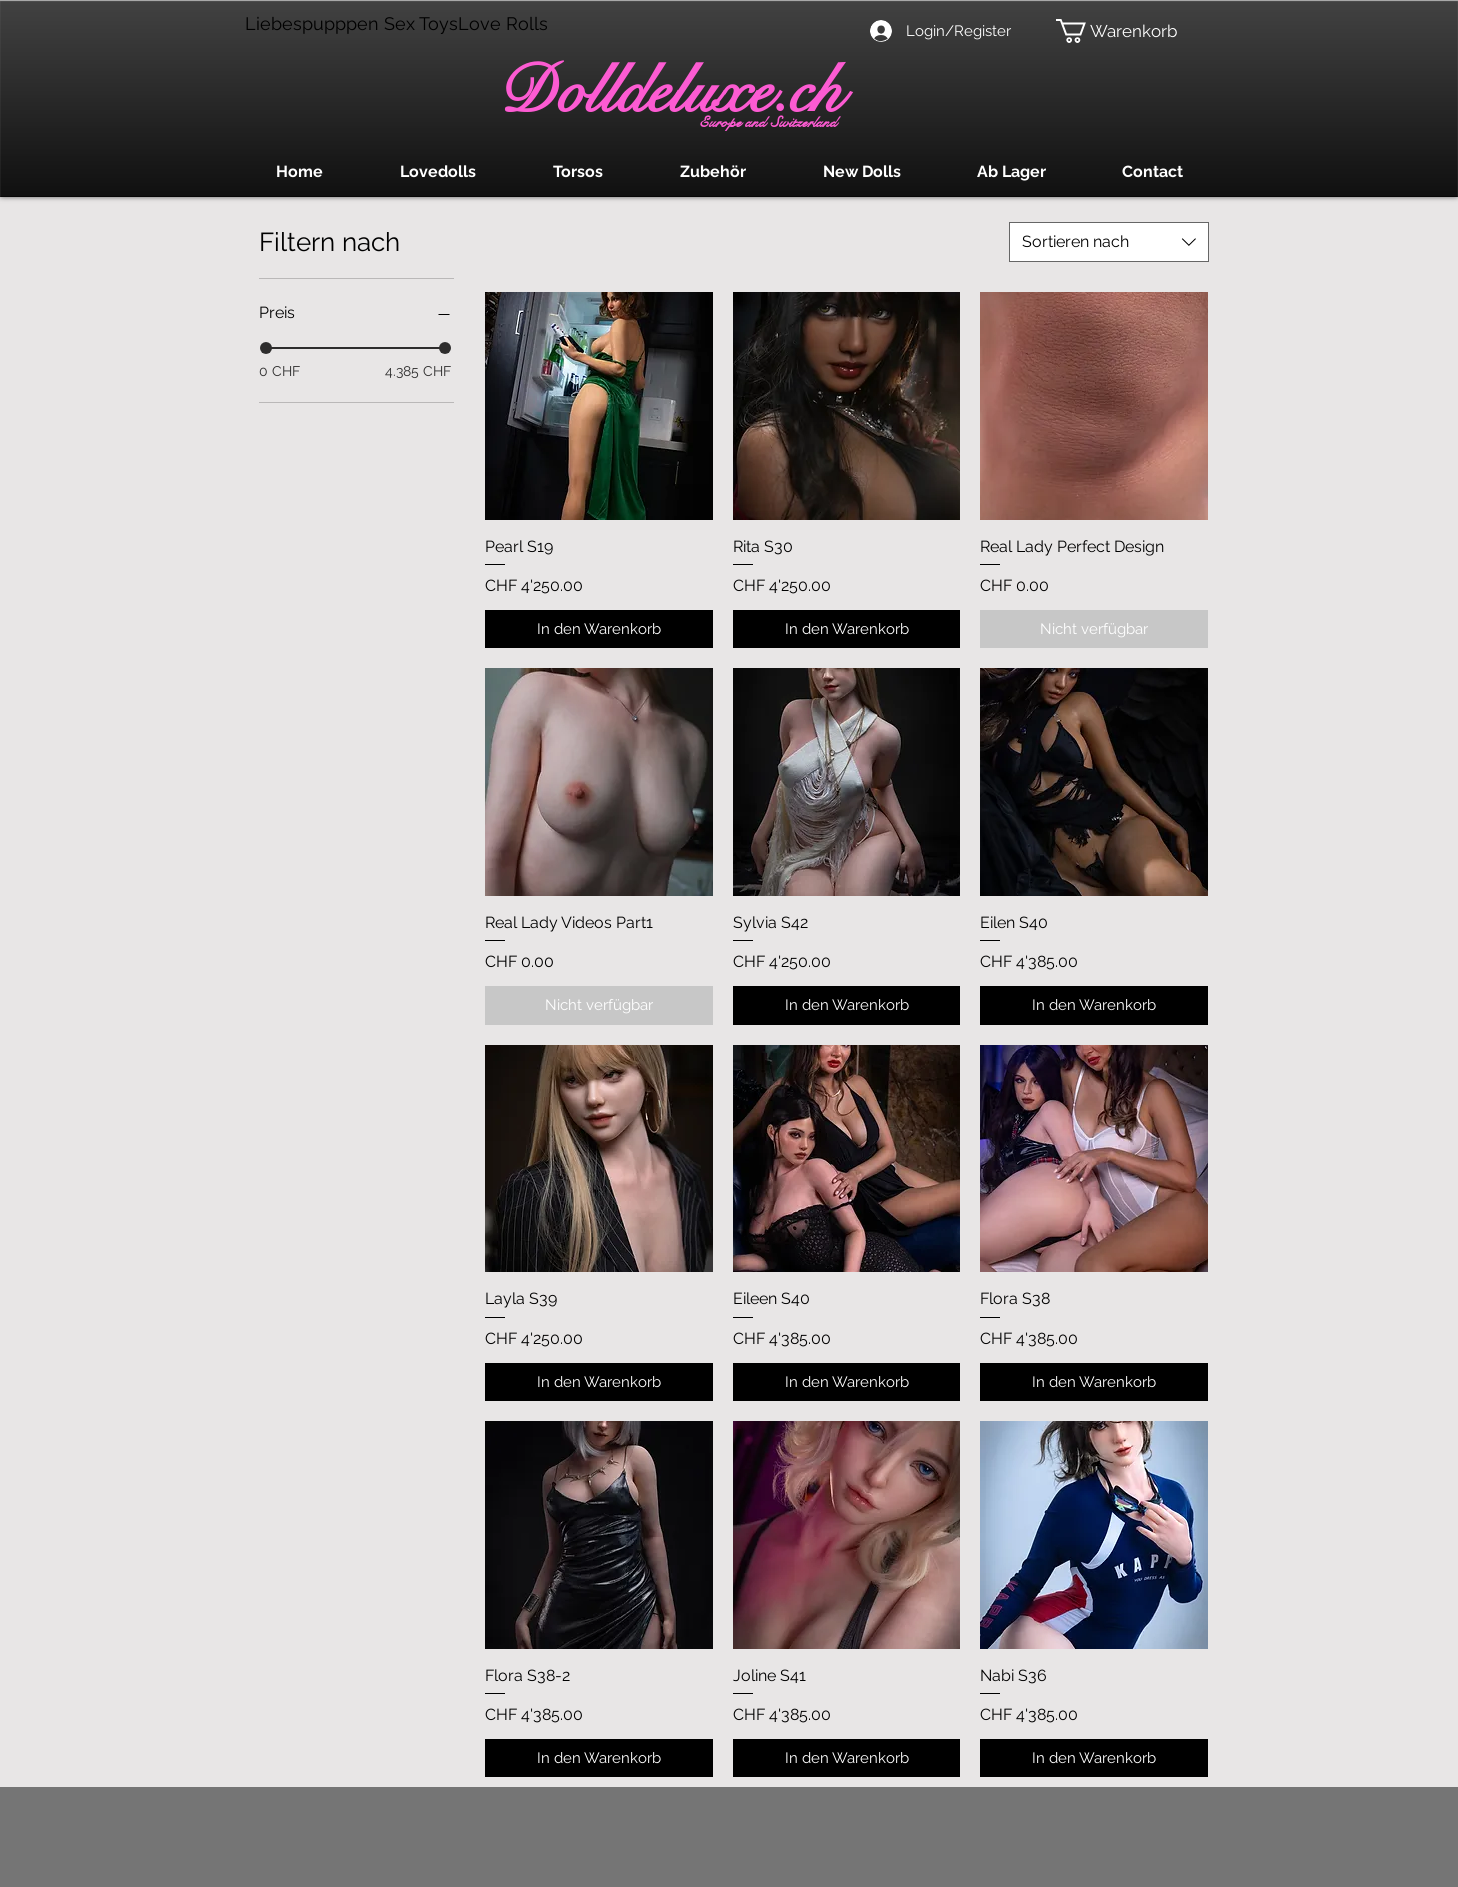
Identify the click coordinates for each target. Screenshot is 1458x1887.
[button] (1125, 31)
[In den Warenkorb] (599, 629)
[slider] (266, 348)
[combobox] (1109, 242)
